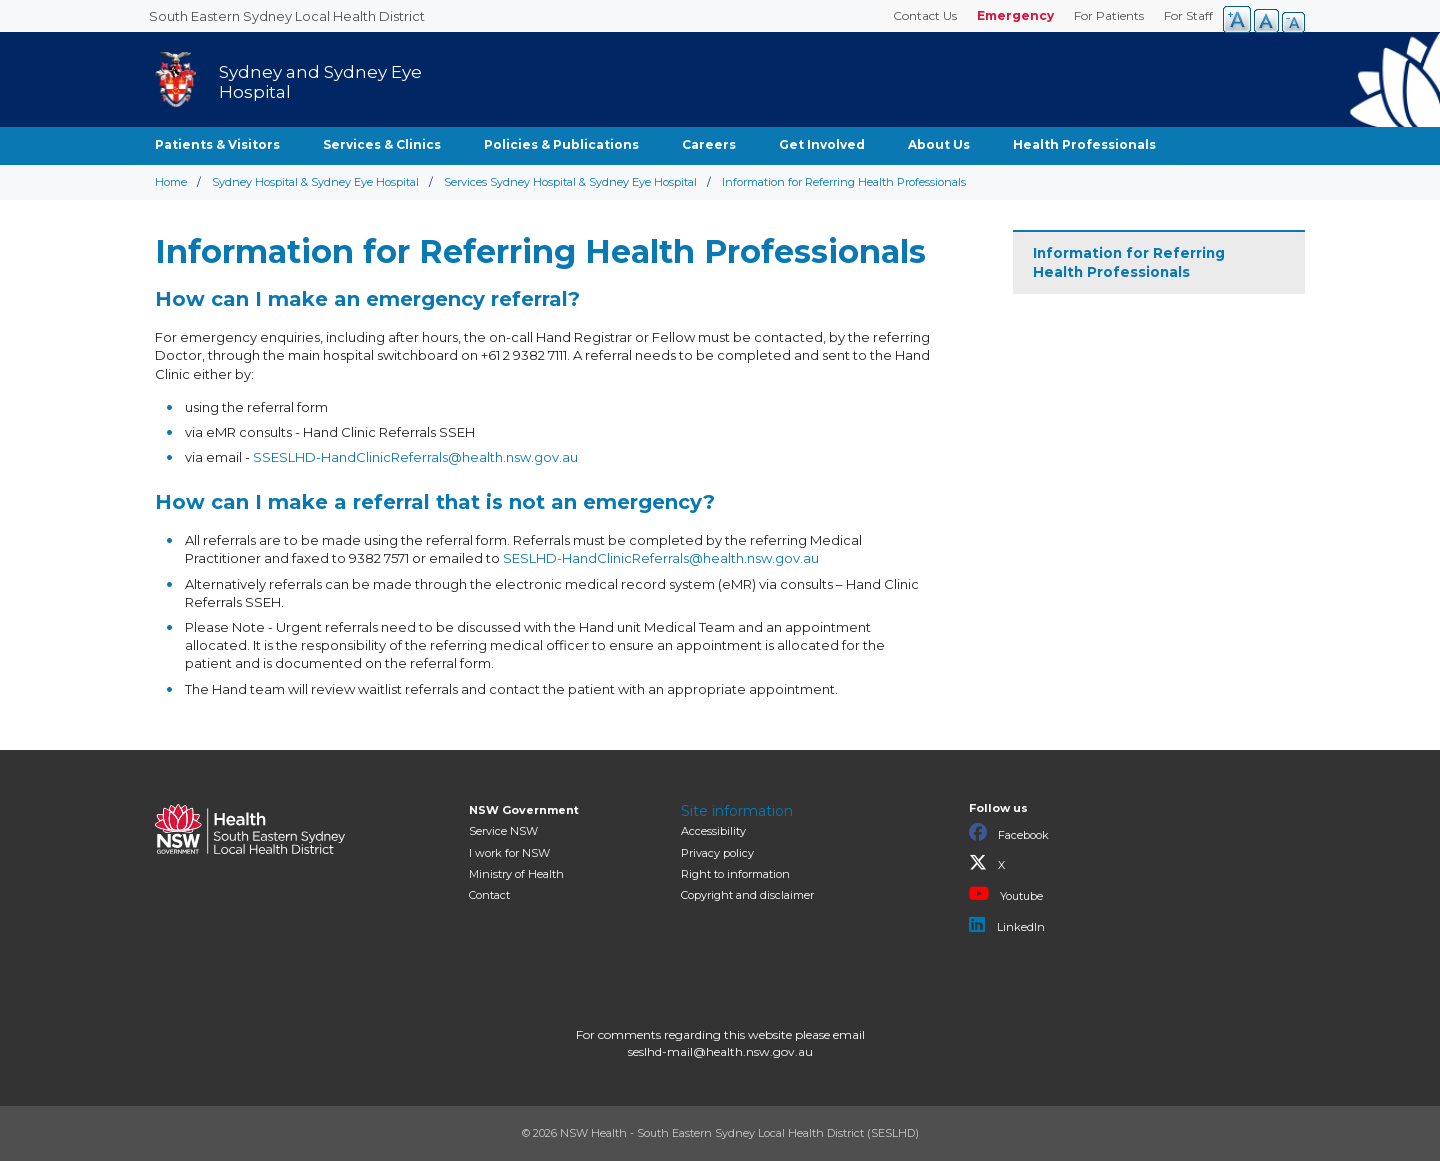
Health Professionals (1084, 144)
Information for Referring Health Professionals (1129, 262)
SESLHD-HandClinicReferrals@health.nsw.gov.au (661, 558)
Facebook (1009, 833)
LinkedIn (1007, 925)
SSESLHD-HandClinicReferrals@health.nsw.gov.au (415, 457)
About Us (939, 144)
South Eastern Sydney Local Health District (287, 16)
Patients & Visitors (217, 144)
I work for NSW (509, 853)
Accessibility (713, 831)
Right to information (735, 874)
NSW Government (524, 810)
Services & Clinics (382, 144)
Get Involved (822, 144)
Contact (489, 895)
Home (171, 182)
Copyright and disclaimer (747, 895)
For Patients (1109, 15)
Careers (709, 144)
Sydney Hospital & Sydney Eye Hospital (315, 182)
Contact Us (925, 15)
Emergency (1015, 15)
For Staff (1188, 15)
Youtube (1006, 894)
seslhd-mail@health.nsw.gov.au (720, 1051)
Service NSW (503, 831)
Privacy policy (717, 853)
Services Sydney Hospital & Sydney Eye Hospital (570, 182)
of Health (516, 874)
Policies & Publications (561, 144)
